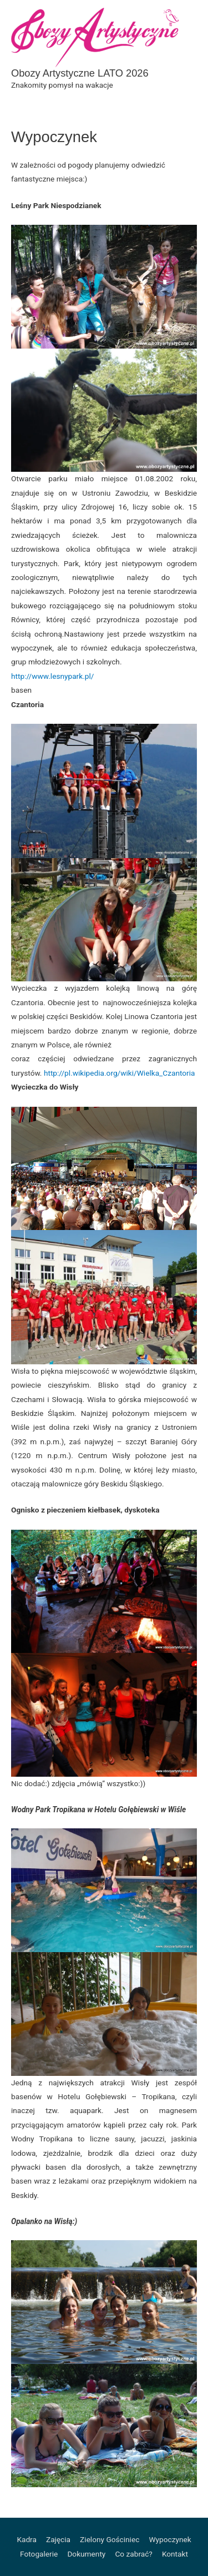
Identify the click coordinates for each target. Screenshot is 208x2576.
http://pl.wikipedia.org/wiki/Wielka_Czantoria (119, 1072)
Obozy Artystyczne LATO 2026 (80, 73)
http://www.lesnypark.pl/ (52, 676)
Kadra (27, 2539)
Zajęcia (58, 2539)
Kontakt (175, 2553)
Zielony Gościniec (109, 2539)
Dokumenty (86, 2553)
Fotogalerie (39, 2553)
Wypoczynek (170, 2539)
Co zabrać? (133, 2553)
